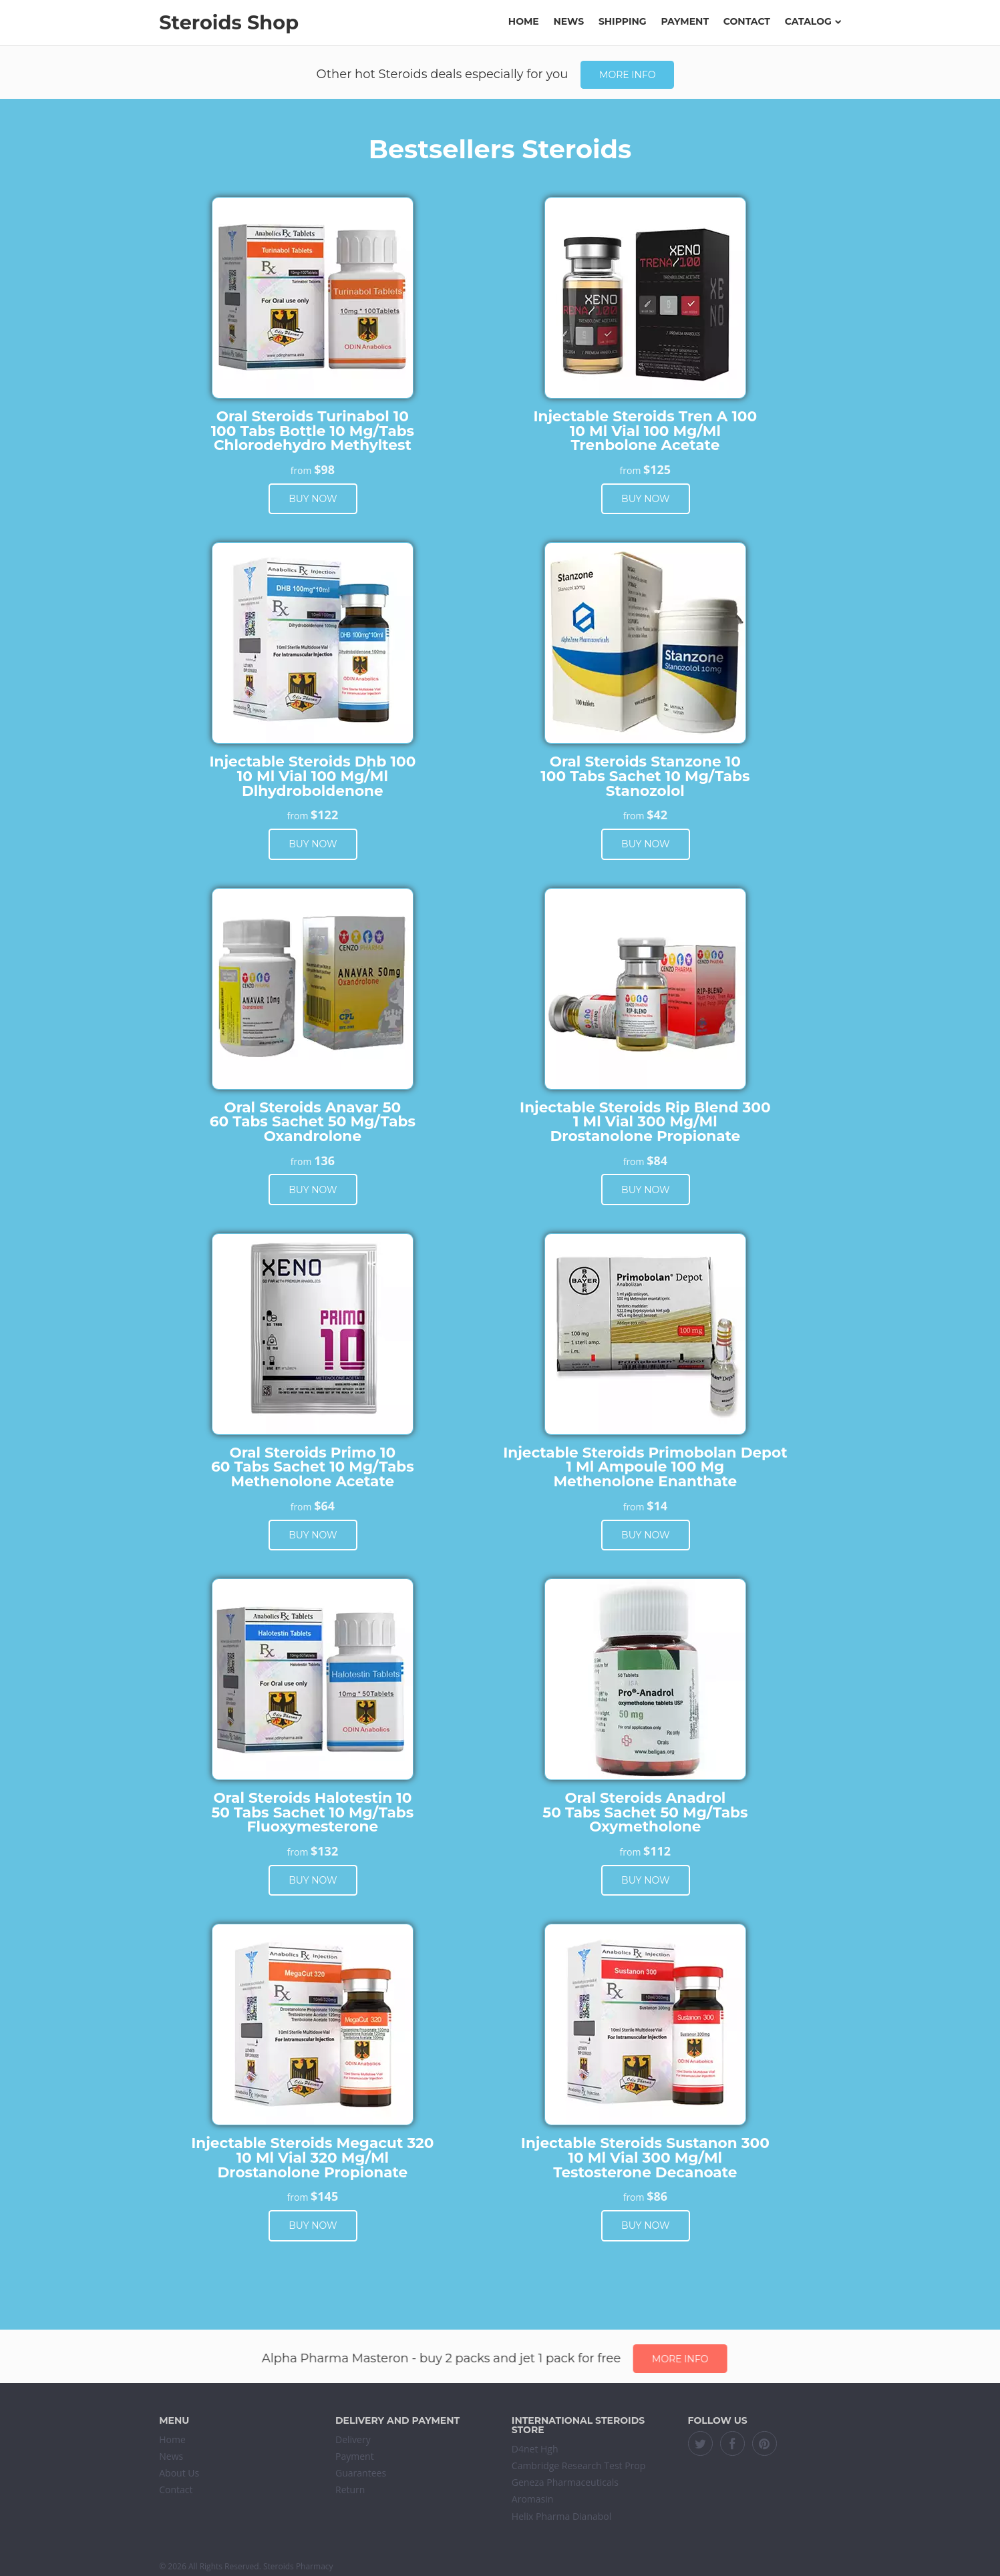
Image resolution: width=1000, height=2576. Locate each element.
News (569, 21)
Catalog (813, 21)
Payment (685, 21)
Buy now (313, 499)
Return (350, 2489)
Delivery (353, 2439)
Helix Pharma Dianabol (561, 2516)
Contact (746, 21)
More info (627, 75)
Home (523, 21)
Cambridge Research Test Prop (579, 2465)
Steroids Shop (229, 22)
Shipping (623, 21)
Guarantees (360, 2472)
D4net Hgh (535, 2448)
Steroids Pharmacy (298, 2566)
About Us (179, 2472)
